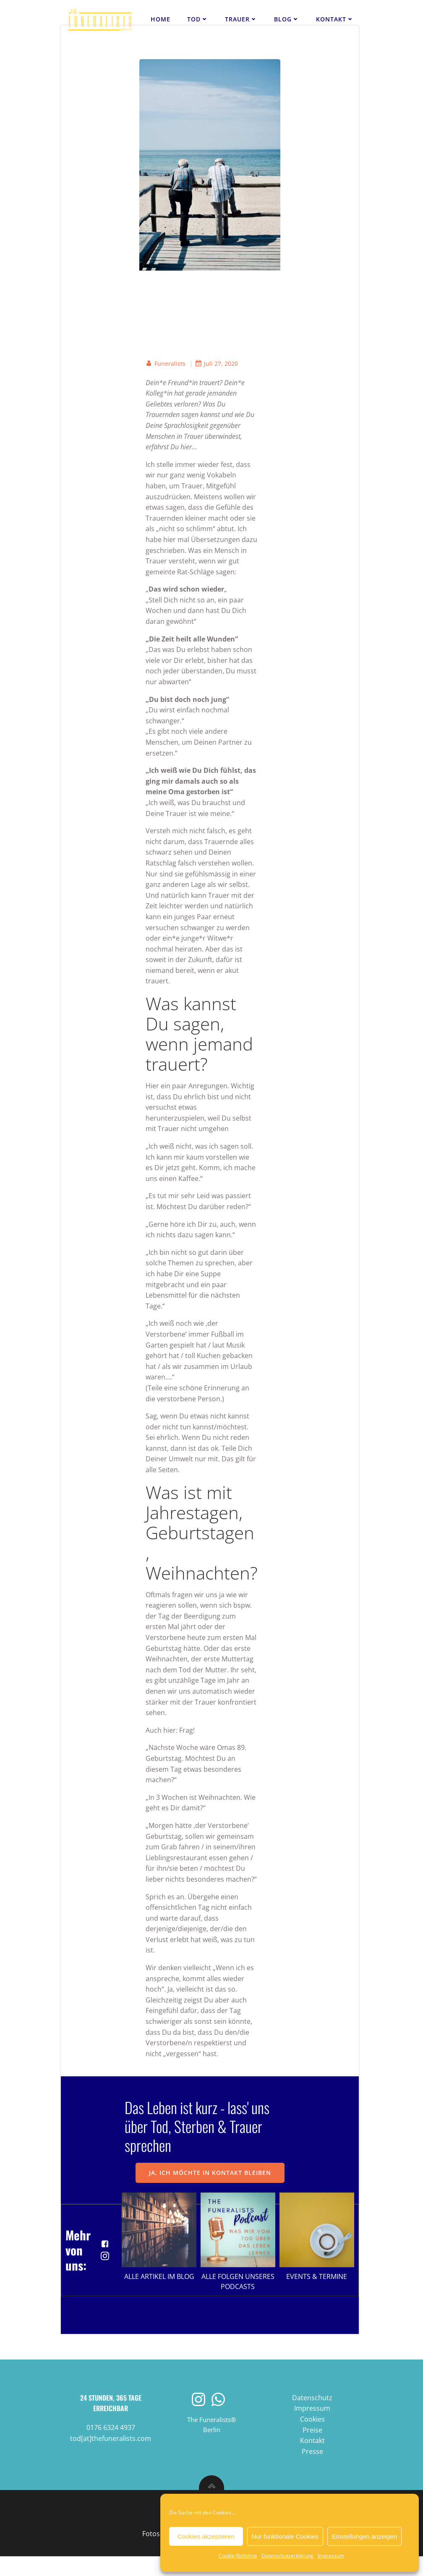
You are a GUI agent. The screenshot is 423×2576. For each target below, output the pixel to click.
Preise (312, 2449)
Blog (287, 19)
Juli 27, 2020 (217, 364)
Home (161, 19)
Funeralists (166, 364)
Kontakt (335, 19)
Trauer (241, 19)
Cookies (312, 2438)
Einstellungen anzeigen (364, 2536)
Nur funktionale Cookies (285, 2536)
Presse (312, 2470)
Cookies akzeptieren (206, 2536)
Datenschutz (312, 2417)
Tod (198, 19)
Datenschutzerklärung (287, 2555)
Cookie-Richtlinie (238, 2555)
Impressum (331, 2555)
